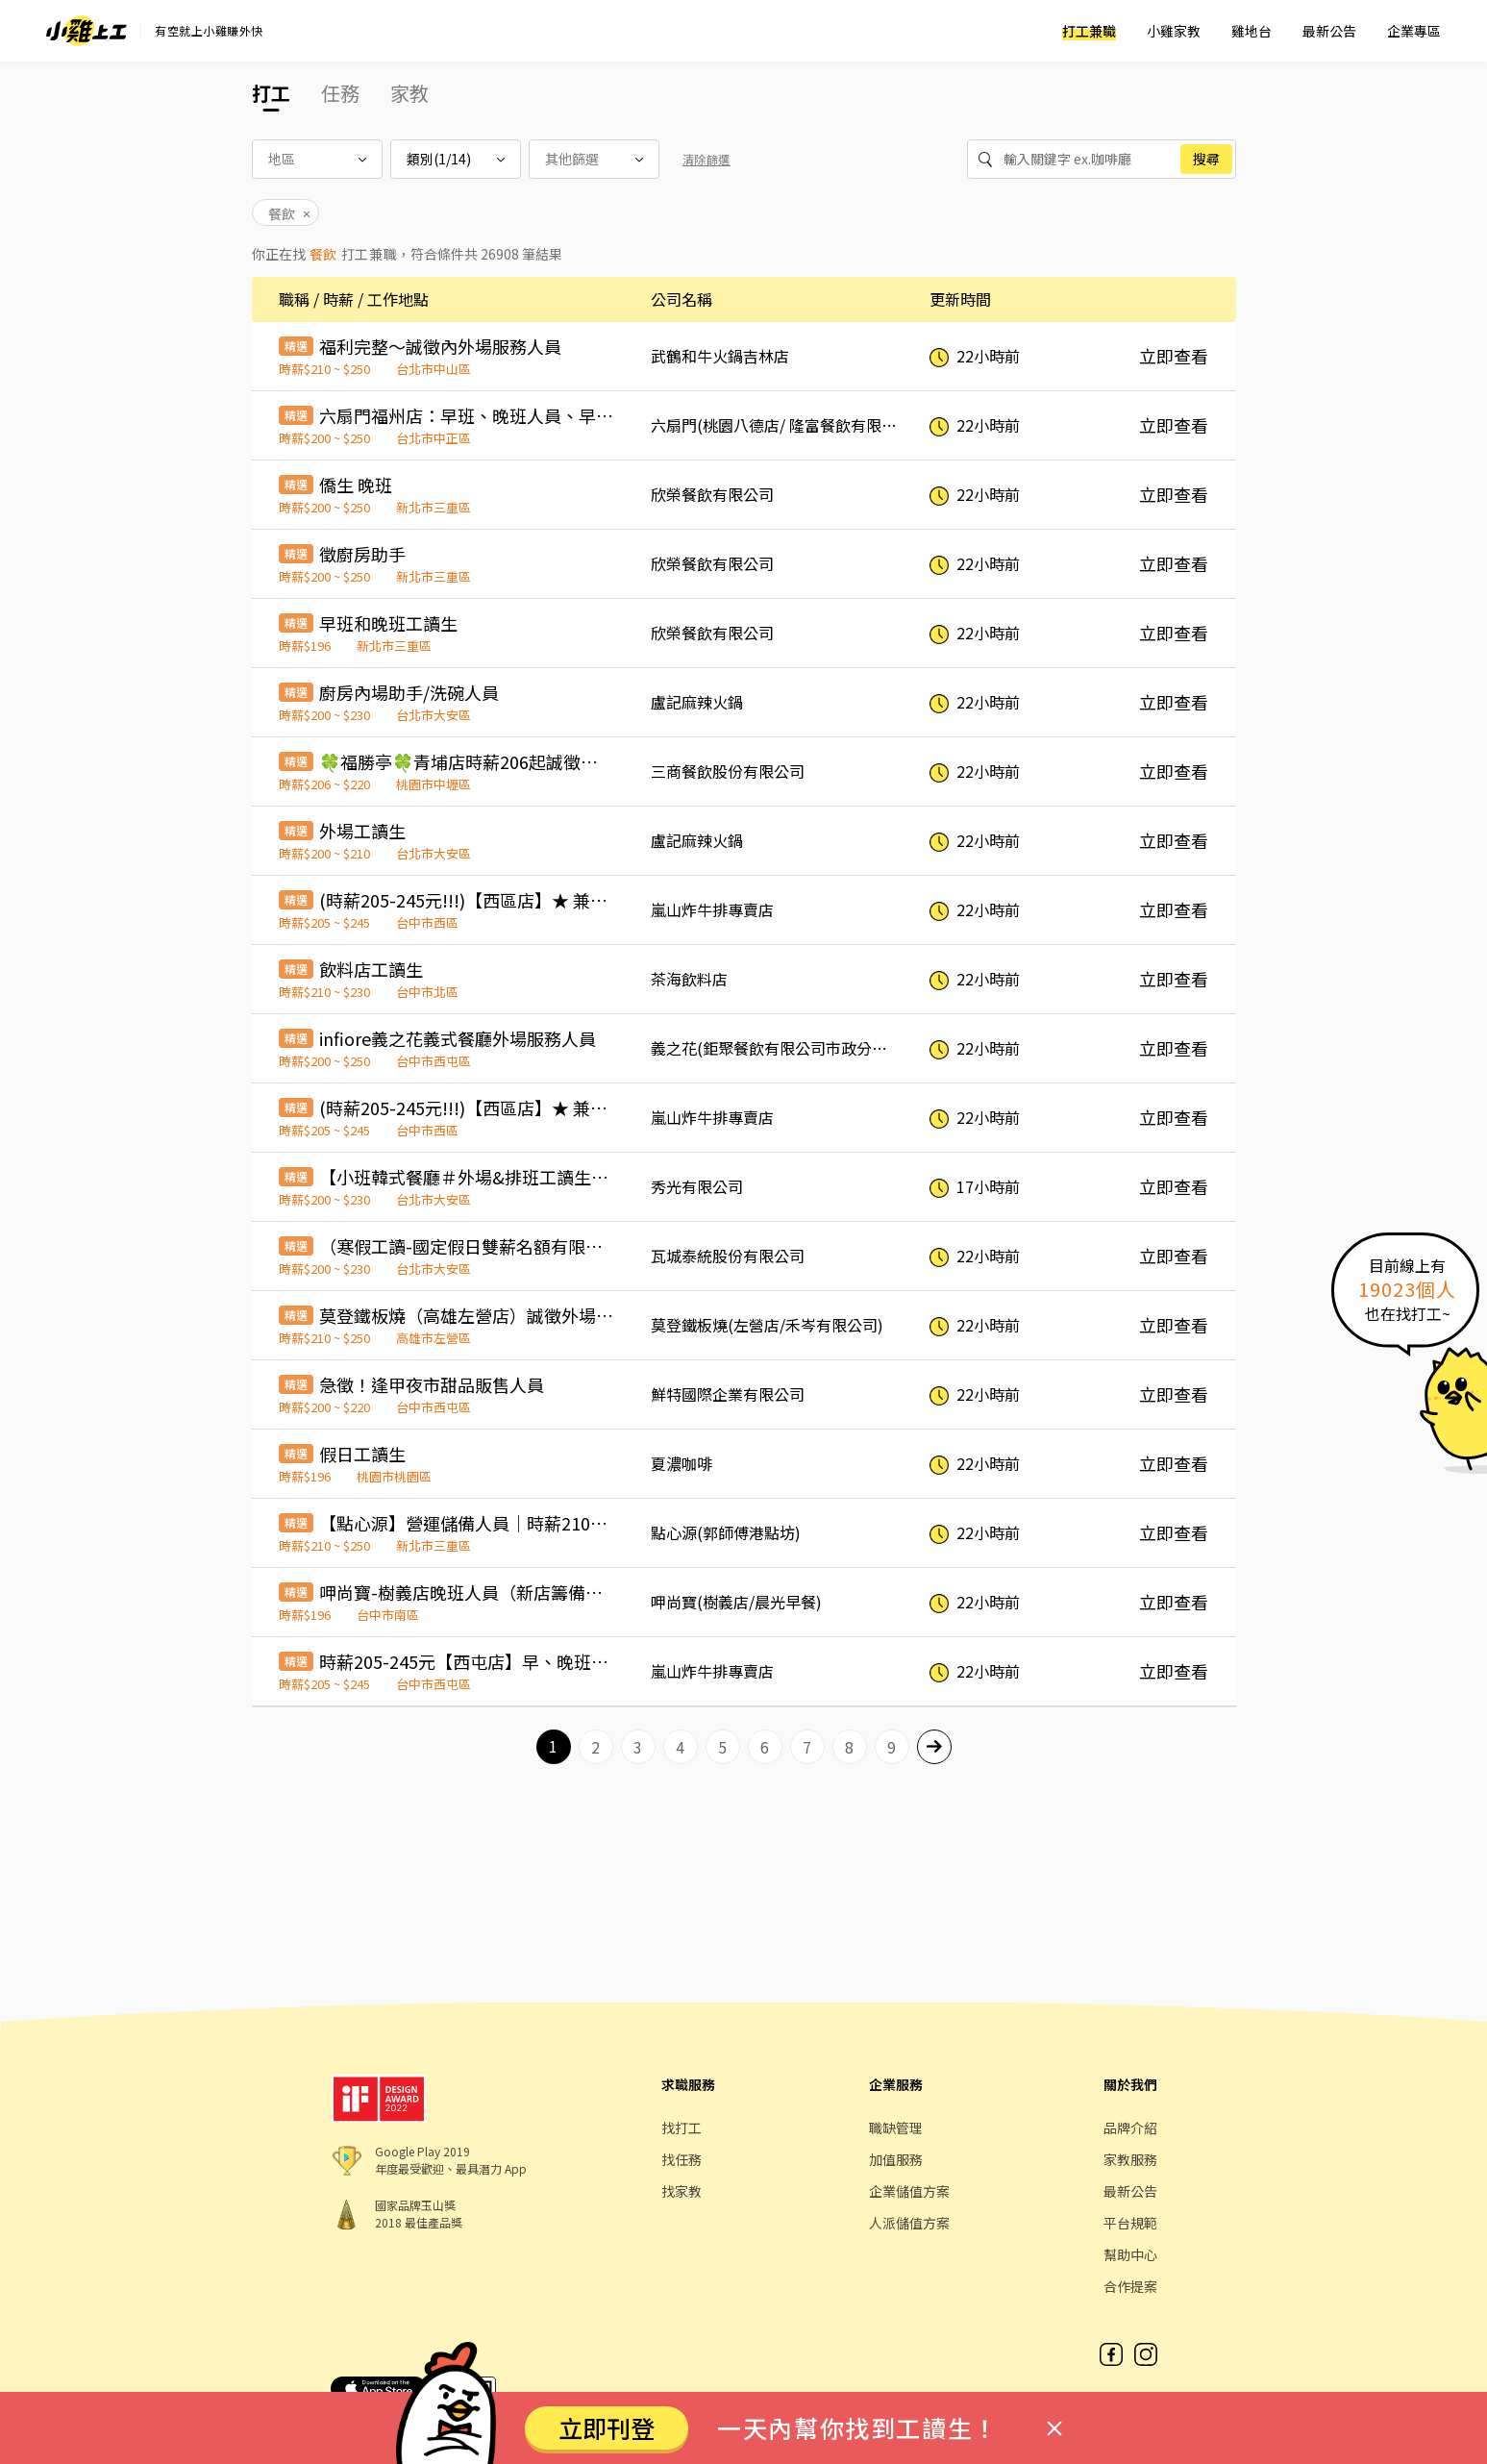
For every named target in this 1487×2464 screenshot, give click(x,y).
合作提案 (1130, 2286)
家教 (409, 93)
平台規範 (1130, 2222)
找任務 (681, 2159)
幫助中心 (1130, 2254)
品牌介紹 (1130, 2127)
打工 (271, 93)
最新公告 (1329, 30)
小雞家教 (1174, 30)
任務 (340, 93)
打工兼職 (1089, 30)
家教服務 (1130, 2159)
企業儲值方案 (909, 2191)
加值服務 (896, 2159)
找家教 (681, 2191)
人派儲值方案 (909, 2222)
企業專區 (1414, 30)
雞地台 (1251, 30)
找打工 (681, 2127)
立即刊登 (606, 2427)
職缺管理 (896, 2127)
